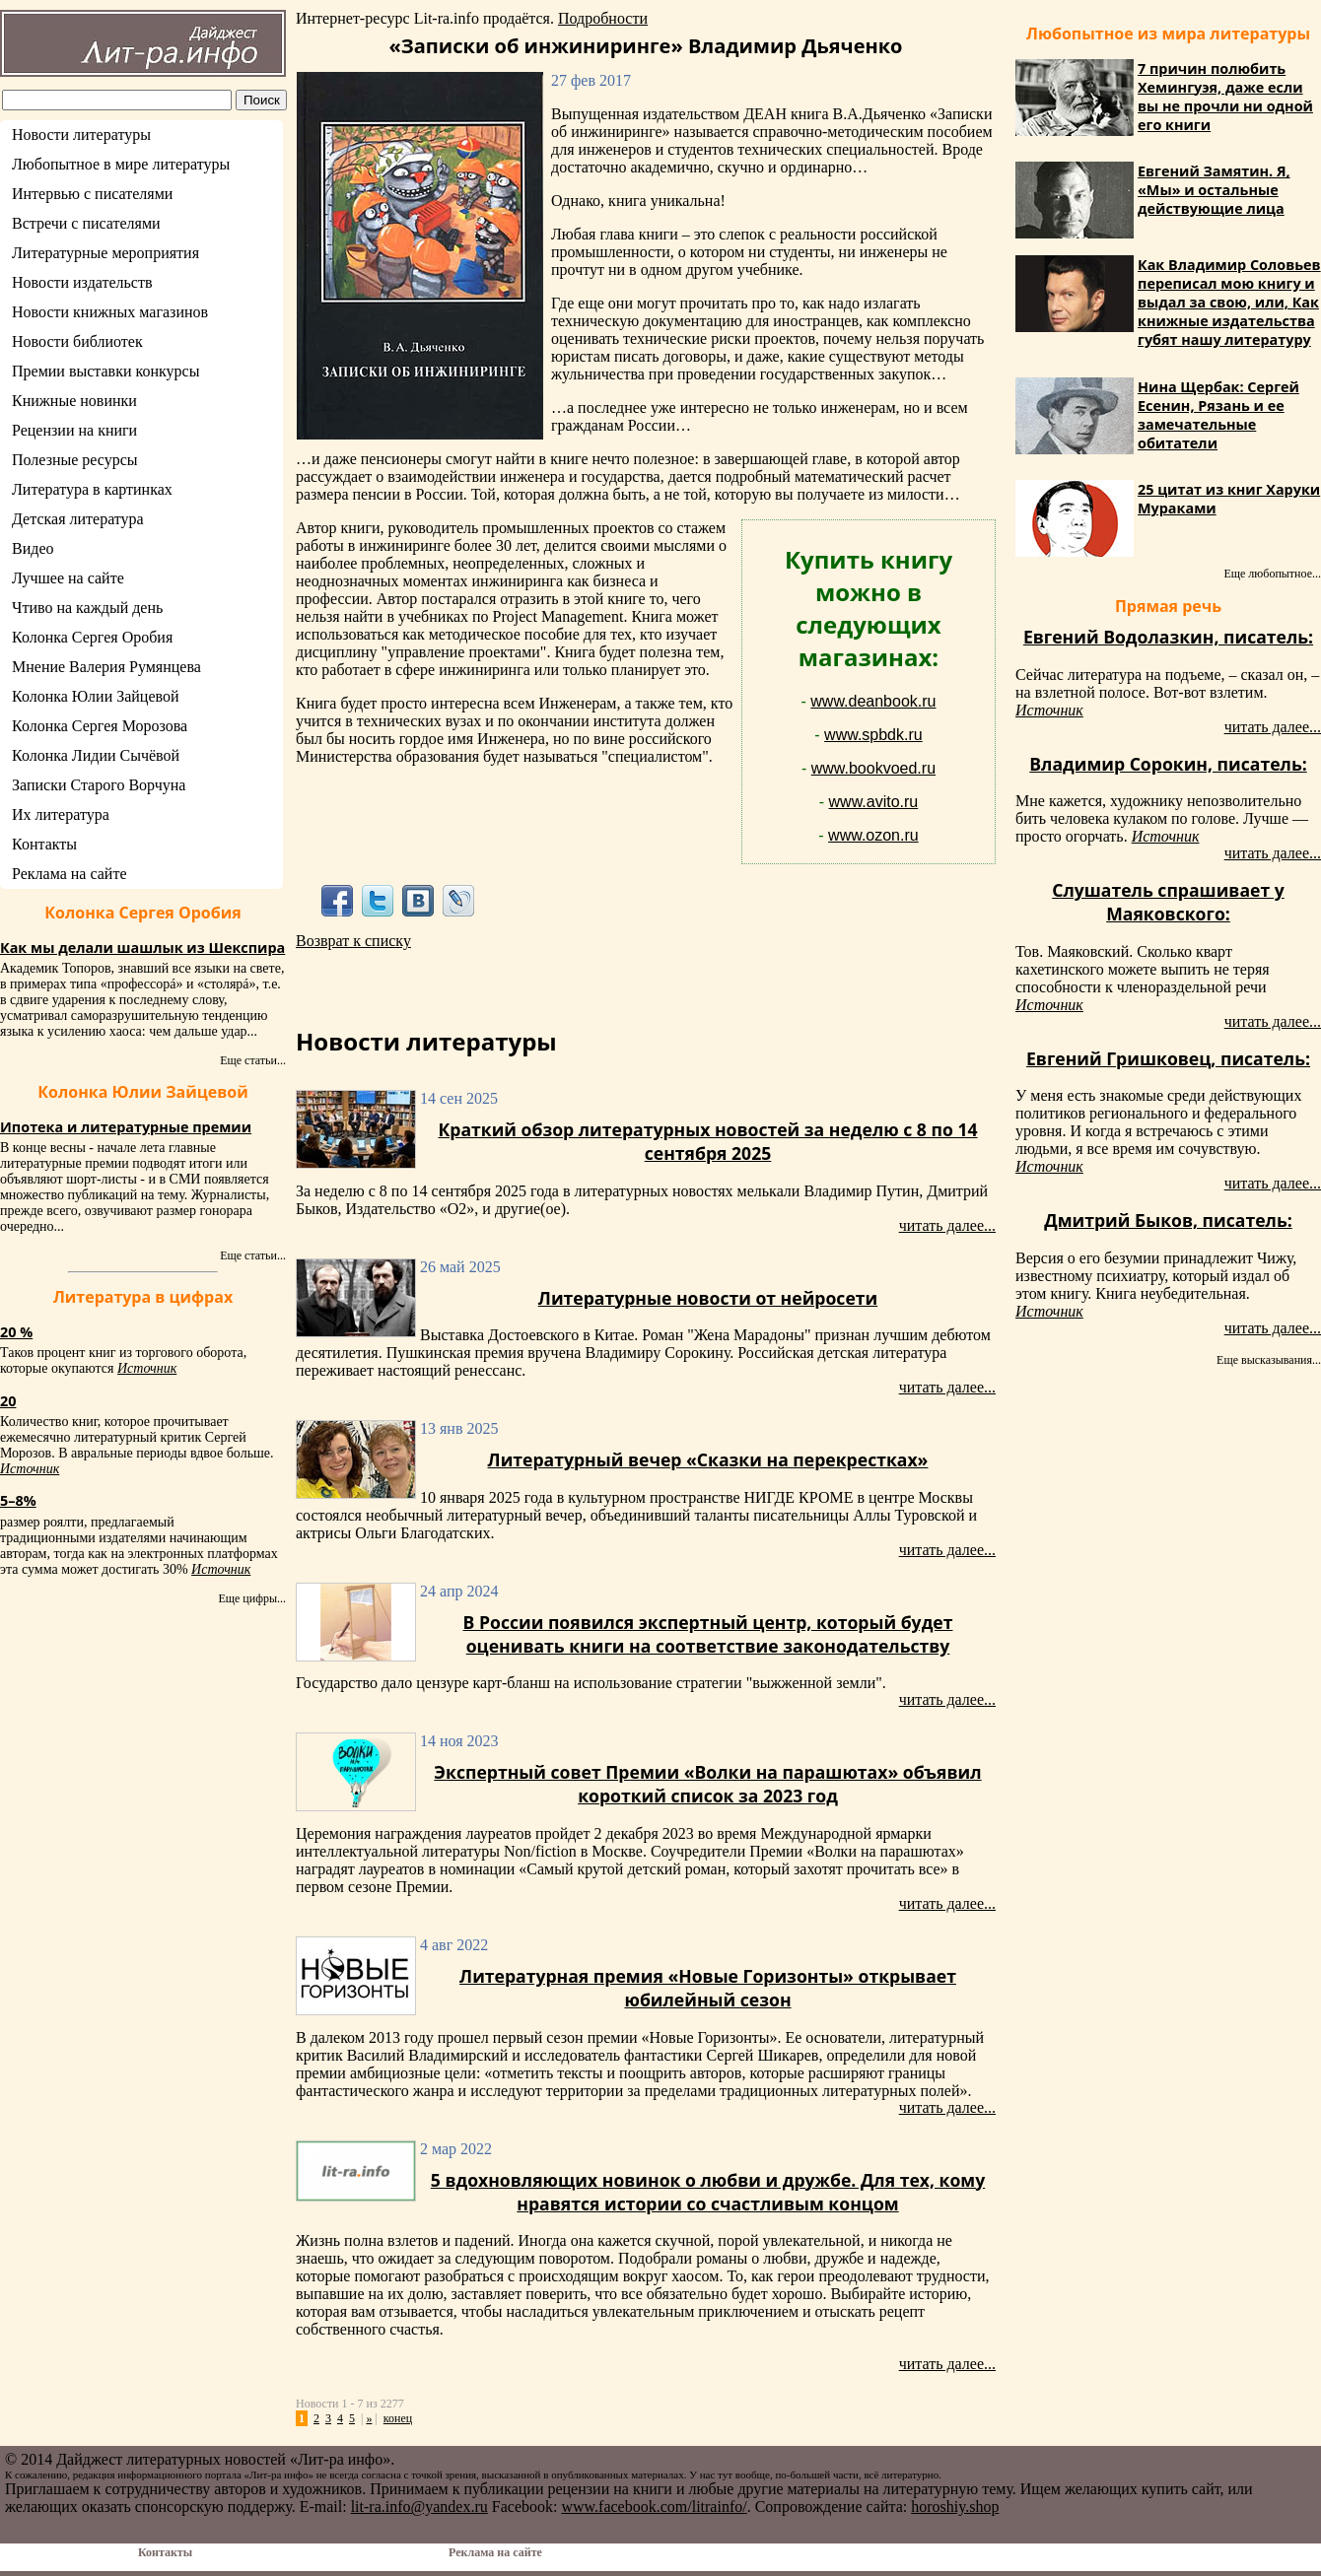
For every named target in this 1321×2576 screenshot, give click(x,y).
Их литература (60, 814)
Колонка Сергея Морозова (99, 725)
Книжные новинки (74, 400)
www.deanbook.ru (873, 701)
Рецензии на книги (74, 430)
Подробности (603, 18)
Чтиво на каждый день (87, 607)
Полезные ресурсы (75, 459)
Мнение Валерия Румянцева (106, 666)
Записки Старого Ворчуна (98, 785)
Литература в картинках (92, 489)
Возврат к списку (353, 940)
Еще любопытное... (1272, 573)
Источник (146, 1368)
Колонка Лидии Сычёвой (95, 755)
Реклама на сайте (69, 873)
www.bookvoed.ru (873, 768)
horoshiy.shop (955, 2506)
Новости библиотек (77, 341)
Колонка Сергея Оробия (92, 637)
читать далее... (947, 1225)
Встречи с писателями (86, 223)
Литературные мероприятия (105, 252)
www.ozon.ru (873, 835)
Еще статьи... (253, 1060)
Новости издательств (82, 282)
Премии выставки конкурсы (105, 371)
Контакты (44, 844)
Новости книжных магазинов (110, 312)
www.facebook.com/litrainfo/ (653, 2506)
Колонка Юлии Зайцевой (95, 696)
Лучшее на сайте (68, 578)
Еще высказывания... (1269, 1360)
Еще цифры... (252, 1598)
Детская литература (78, 518)
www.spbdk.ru (873, 734)
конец (397, 2418)
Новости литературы (81, 134)
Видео (32, 548)
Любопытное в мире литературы (121, 164)
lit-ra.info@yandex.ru (419, 2506)
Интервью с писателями (92, 193)
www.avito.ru (874, 801)
